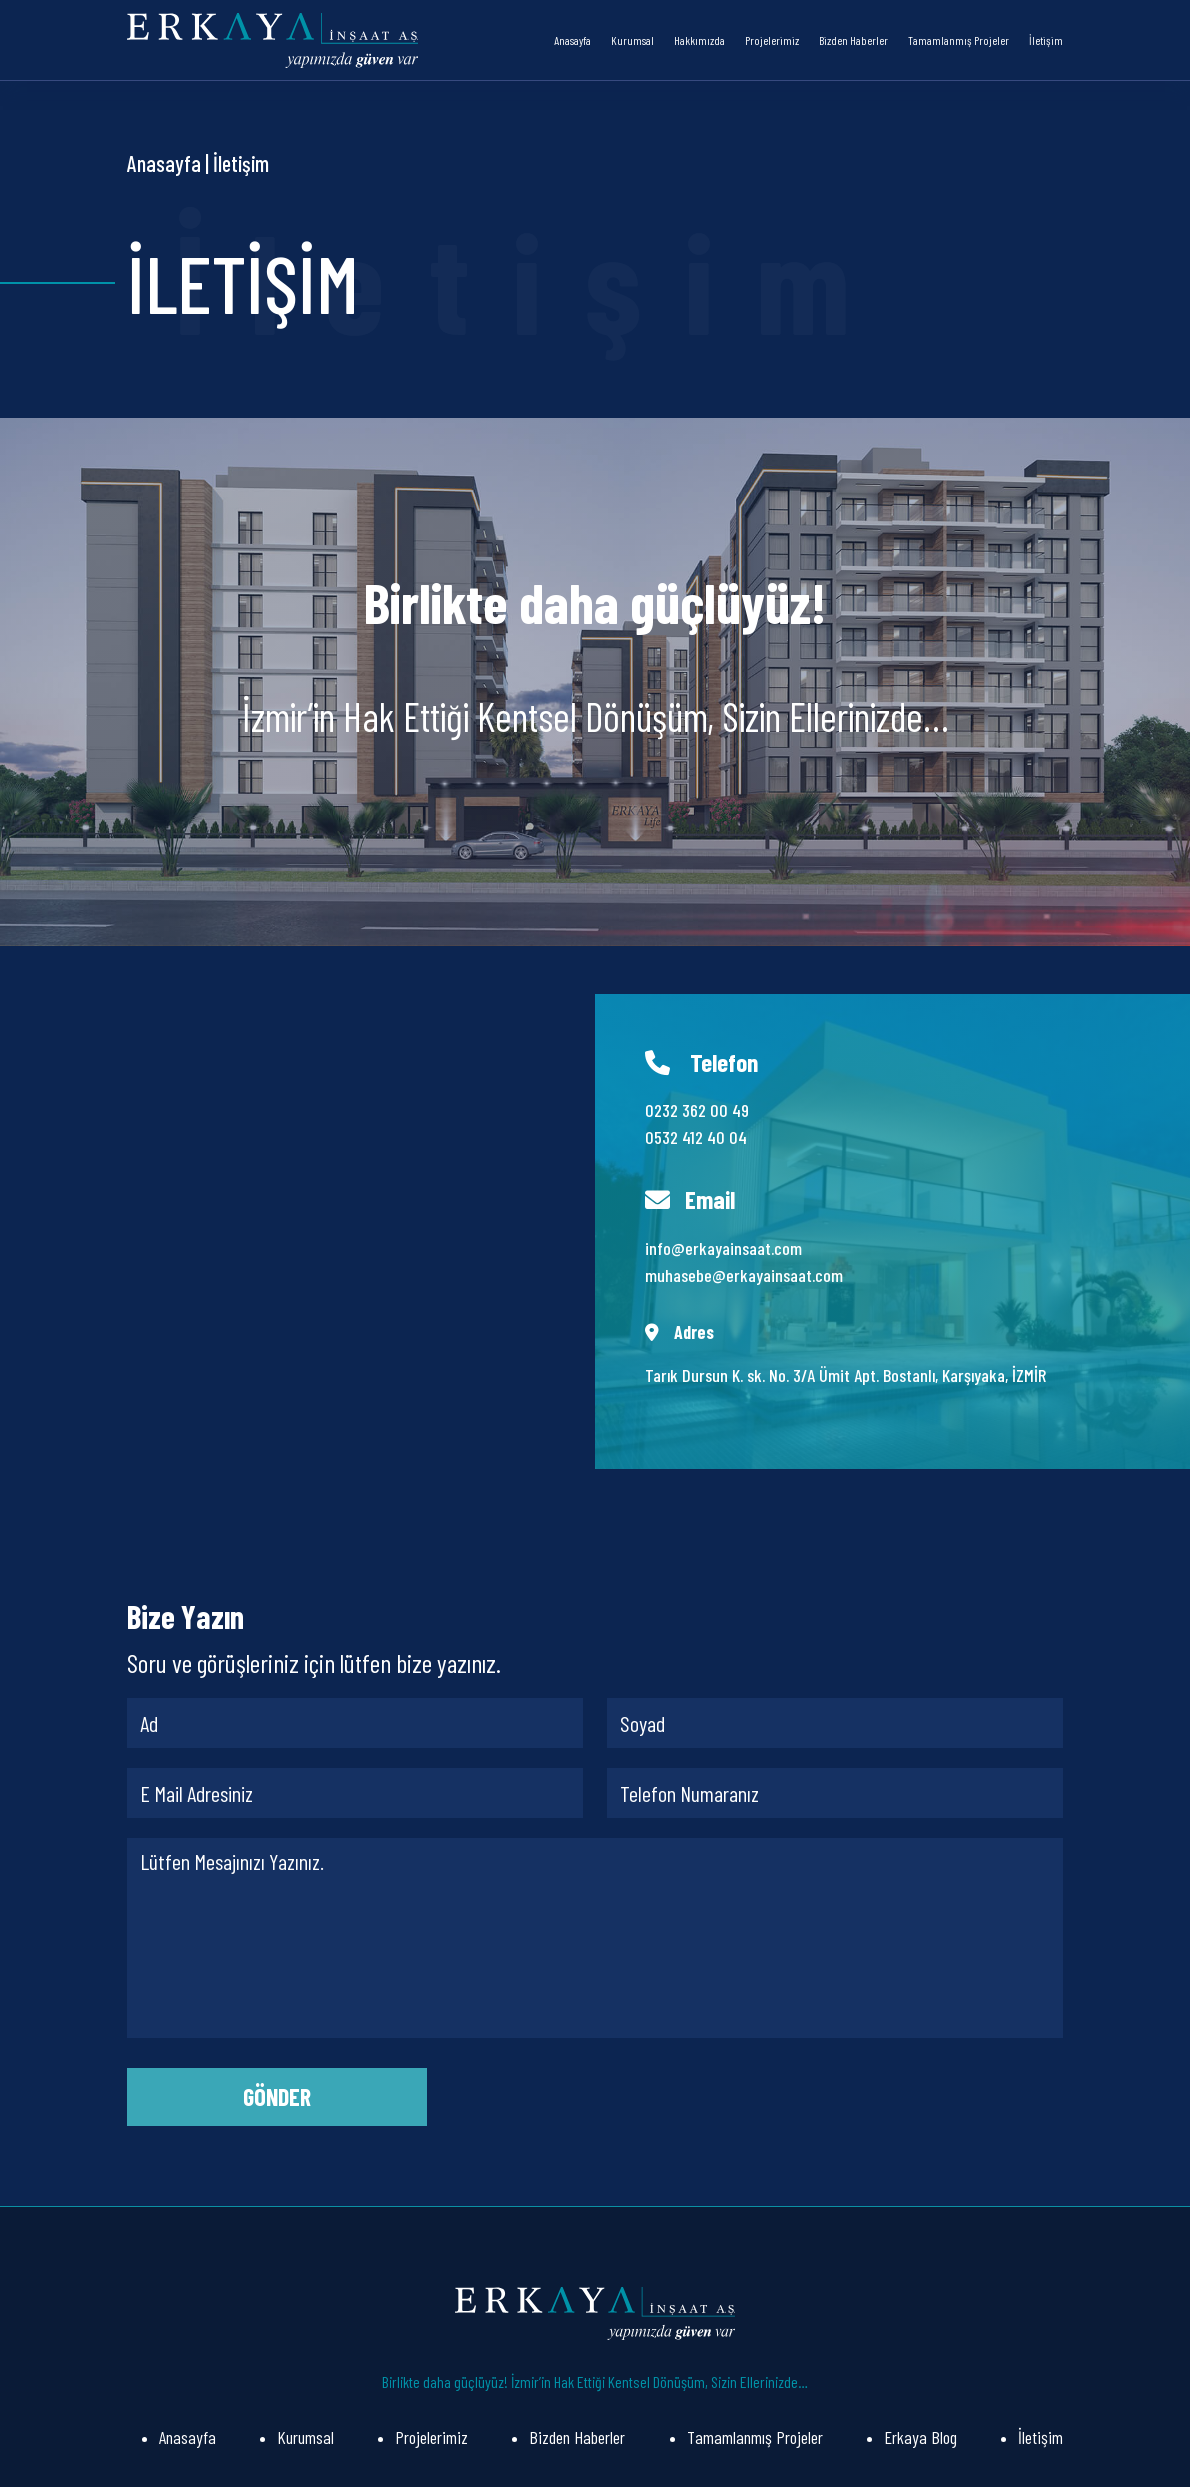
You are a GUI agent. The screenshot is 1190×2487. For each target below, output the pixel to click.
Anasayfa (572, 40)
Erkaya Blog (920, 2437)
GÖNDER (277, 2096)
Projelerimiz (772, 40)
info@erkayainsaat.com (723, 1248)
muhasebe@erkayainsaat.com (744, 1275)
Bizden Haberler (853, 40)
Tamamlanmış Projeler (958, 40)
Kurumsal (632, 40)
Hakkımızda (699, 40)
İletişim (1046, 40)
